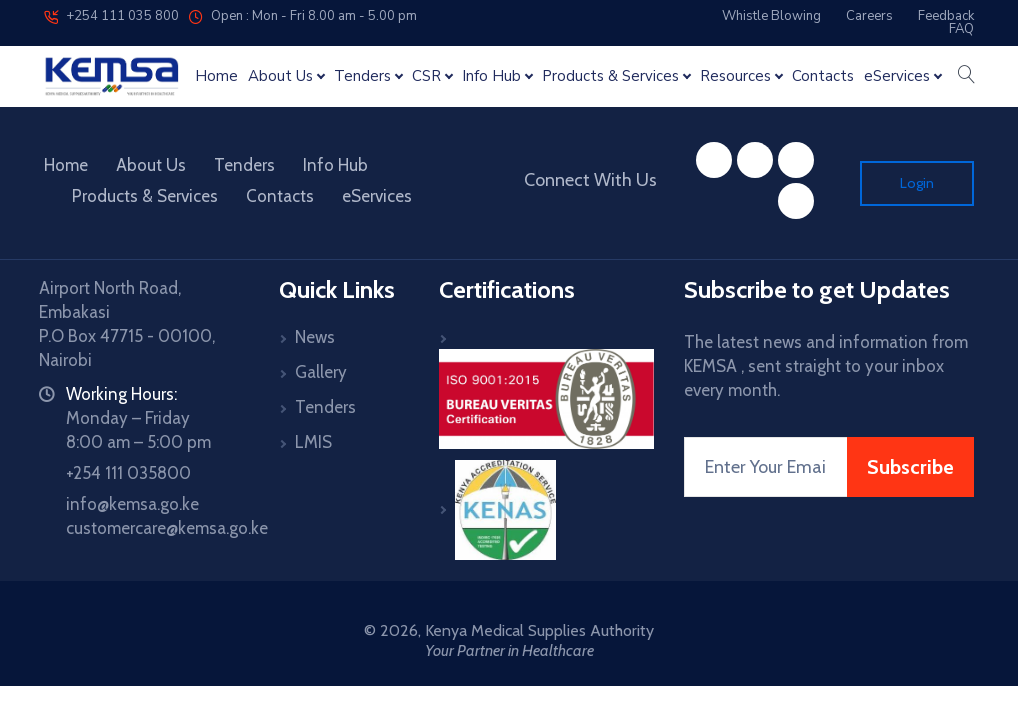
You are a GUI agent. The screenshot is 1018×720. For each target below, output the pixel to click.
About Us (151, 165)
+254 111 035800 (128, 473)
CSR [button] (426, 76)
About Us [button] (280, 76)
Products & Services (145, 196)
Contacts (823, 76)
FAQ (961, 29)
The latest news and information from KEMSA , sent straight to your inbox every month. (826, 366)
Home (216, 76)
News (315, 337)
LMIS (313, 442)
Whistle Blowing (771, 16)
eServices (377, 196)
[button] (966, 76)
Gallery (321, 372)
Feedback (946, 16)
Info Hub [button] (491, 76)
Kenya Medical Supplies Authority (539, 630)
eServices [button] (897, 76)
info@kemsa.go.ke (132, 504)
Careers (869, 16)
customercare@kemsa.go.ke (167, 528)
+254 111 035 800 (111, 16)
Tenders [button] (362, 76)
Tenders (244, 165)
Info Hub (335, 165)
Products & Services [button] (610, 76)
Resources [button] (735, 76)
